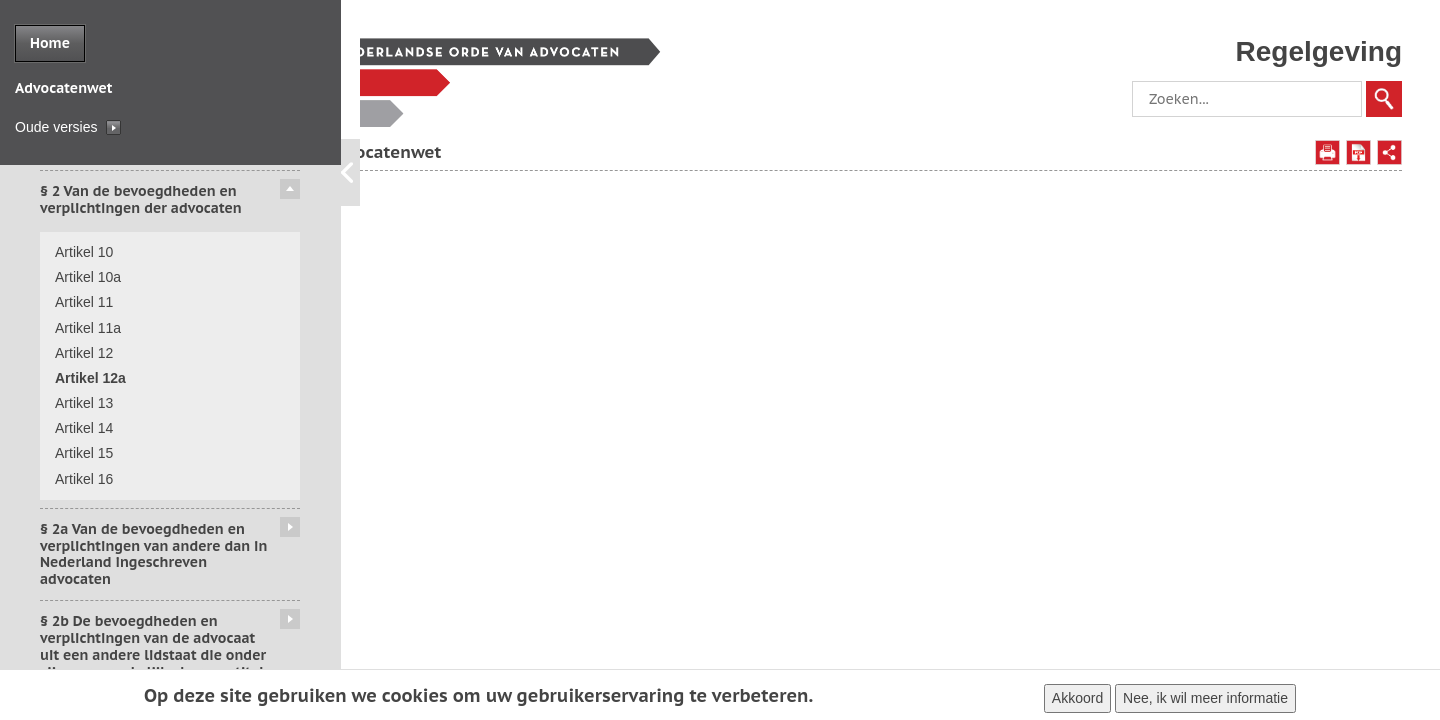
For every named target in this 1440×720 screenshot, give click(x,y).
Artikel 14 (84, 428)
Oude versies (56, 127)
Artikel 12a (90, 378)
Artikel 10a (88, 277)
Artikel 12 (84, 353)
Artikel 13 (84, 403)
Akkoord (1077, 701)
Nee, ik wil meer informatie (1205, 701)
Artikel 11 (84, 302)
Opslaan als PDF (1358, 152)
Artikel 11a (88, 328)
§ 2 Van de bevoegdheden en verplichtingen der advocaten (141, 199)
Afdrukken (1327, 152)
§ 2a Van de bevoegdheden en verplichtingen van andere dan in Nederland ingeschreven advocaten (153, 554)
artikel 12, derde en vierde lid (980, 235)
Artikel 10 (84, 252)
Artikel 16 (84, 479)
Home (50, 43)
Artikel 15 (84, 453)
